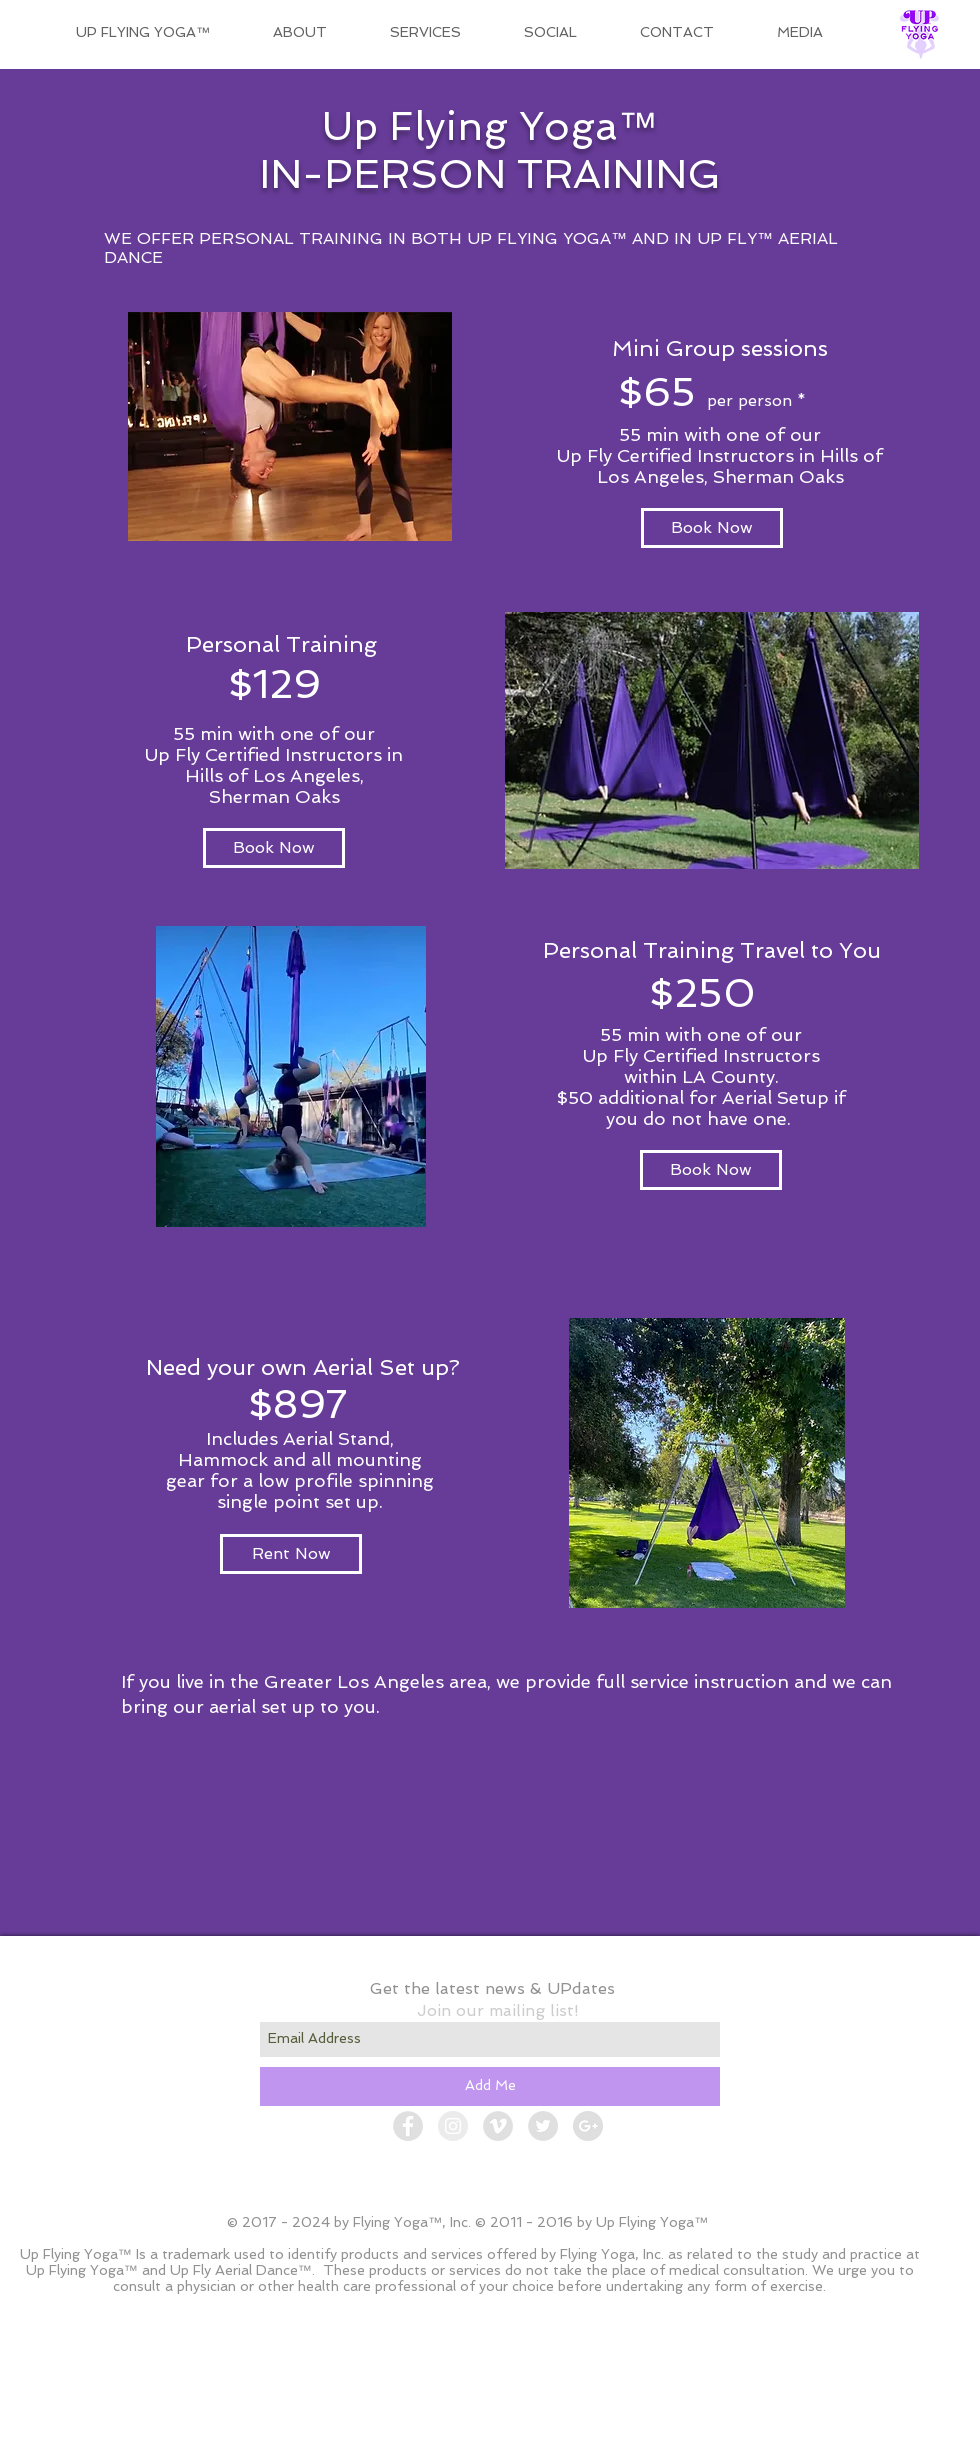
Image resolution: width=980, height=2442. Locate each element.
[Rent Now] (291, 1554)
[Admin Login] (725, 2422)
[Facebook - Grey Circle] (408, 2126)
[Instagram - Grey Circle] (453, 2126)
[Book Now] (712, 528)
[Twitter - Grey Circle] (543, 2126)
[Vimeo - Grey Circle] (498, 2126)
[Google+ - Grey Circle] (588, 2126)
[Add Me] (490, 2086)
